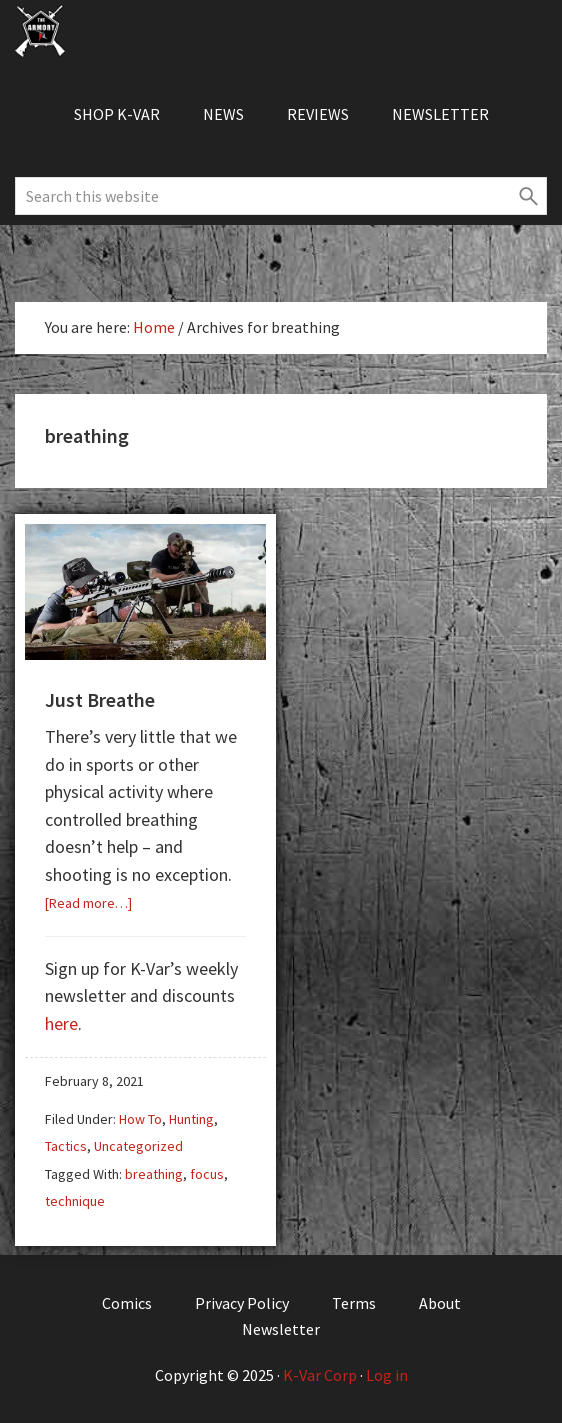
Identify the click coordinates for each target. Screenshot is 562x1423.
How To (140, 1119)
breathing (154, 1174)
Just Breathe (100, 699)
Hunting (191, 1119)
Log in (387, 1375)
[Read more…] (88, 903)
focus (207, 1174)
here (61, 1023)
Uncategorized (138, 1146)
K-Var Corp (320, 1375)
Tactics (66, 1146)
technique (75, 1201)
